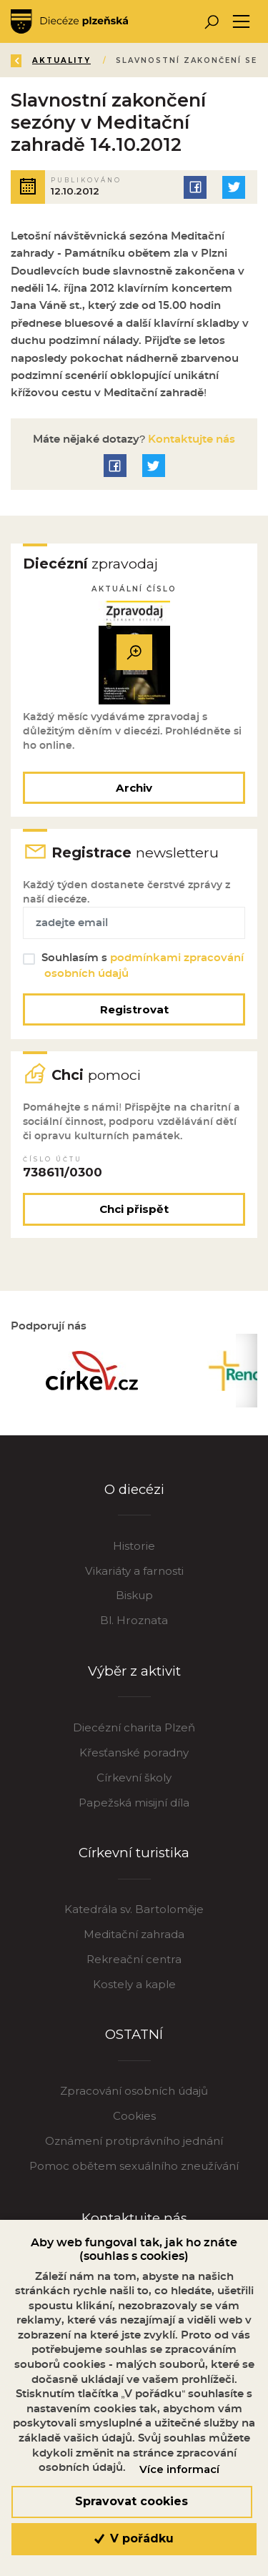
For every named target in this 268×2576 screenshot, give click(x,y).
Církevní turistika (134, 1852)
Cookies (134, 2116)
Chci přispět (134, 1209)
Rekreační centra (134, 1959)
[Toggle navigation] (241, 22)
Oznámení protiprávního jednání (134, 2141)
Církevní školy (134, 1777)
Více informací (179, 2469)
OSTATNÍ (134, 2034)
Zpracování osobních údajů (134, 2091)
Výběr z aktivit (134, 1671)
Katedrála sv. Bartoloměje (134, 1909)
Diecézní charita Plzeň (134, 1727)
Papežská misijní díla (134, 1802)
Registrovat (134, 1009)
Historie (134, 1546)
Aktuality (61, 60)
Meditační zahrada (134, 1934)
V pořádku (134, 2538)
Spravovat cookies (131, 2501)
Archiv (134, 788)
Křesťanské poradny (134, 1752)
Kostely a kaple (134, 1984)
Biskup (134, 1595)
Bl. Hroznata (134, 1620)
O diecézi (134, 1489)
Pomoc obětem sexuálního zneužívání (134, 2166)
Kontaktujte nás (190, 439)
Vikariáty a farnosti (134, 1571)
